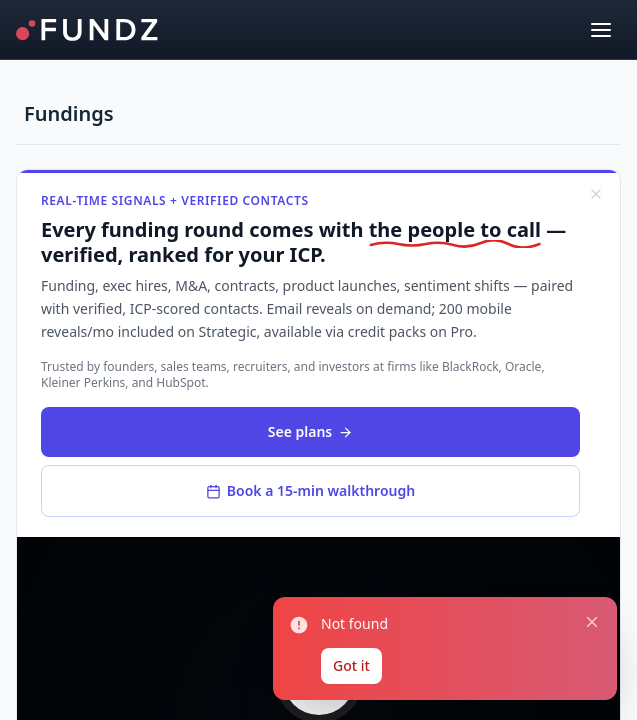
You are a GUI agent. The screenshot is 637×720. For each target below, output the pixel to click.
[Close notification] (592, 622)
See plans (310, 431)
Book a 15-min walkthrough (310, 490)
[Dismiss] (596, 194)
